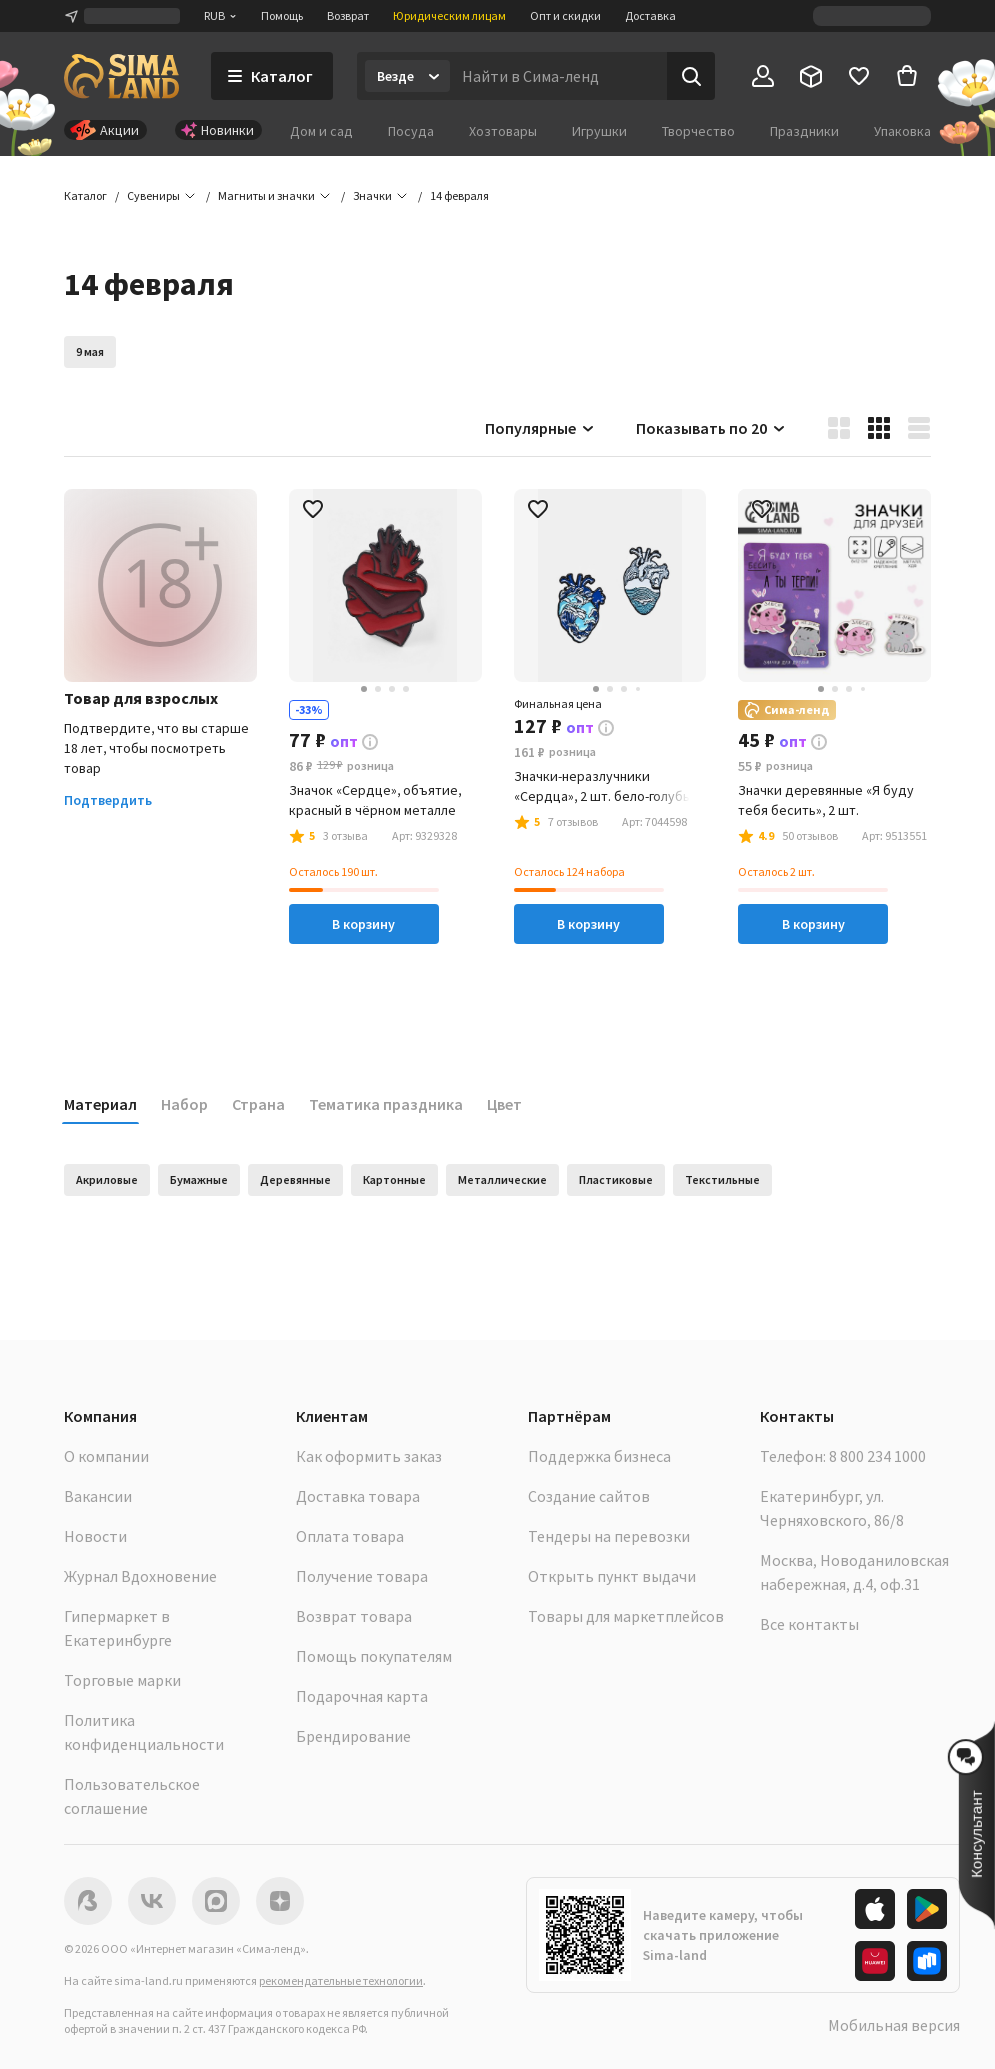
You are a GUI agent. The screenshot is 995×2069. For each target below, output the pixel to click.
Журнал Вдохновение (140, 1576)
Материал (100, 1104)
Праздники (804, 131)
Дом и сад (321, 131)
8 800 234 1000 (877, 1456)
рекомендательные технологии (341, 1980)
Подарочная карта (362, 1696)
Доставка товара (358, 1496)
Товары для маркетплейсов (626, 1616)
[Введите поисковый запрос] (558, 76)
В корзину (363, 924)
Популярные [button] (540, 428)
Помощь (282, 15)
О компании (106, 1456)
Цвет (504, 1104)
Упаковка (902, 131)
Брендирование (353, 1736)
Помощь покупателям (374, 1656)
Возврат (348, 15)
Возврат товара (354, 1616)
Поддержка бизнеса (599, 1456)
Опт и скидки (565, 15)
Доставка (650, 15)
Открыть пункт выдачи (612, 1576)
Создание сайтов (589, 1496)
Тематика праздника (386, 1104)
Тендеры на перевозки (609, 1536)
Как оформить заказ (369, 1456)
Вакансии (98, 1496)
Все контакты (809, 1624)
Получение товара (362, 1576)
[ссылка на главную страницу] (121, 76)
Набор (184, 1104)
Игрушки (599, 131)
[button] (459, 196)
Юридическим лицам (449, 15)
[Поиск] (691, 76)
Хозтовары (503, 131)
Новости (95, 1536)
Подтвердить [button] (108, 800)
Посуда (411, 131)
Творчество (698, 131)
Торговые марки (122, 1680)
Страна (258, 1104)
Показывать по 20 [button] (711, 428)
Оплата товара (350, 1536)
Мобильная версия (894, 2025)
